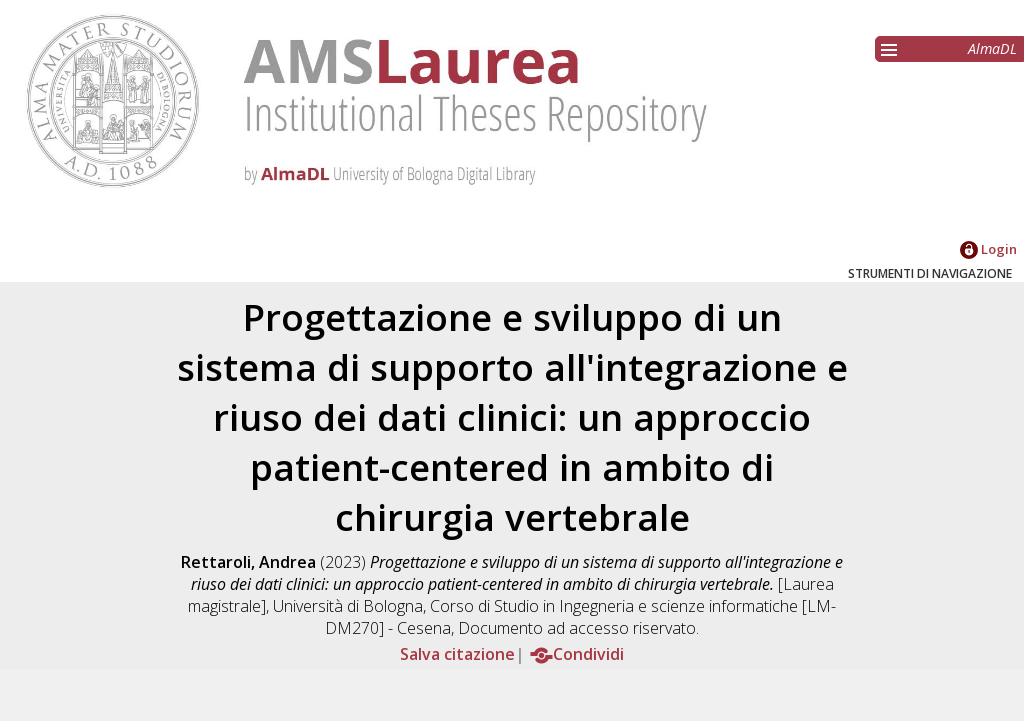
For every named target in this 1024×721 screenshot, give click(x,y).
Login (988, 249)
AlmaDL (992, 48)
